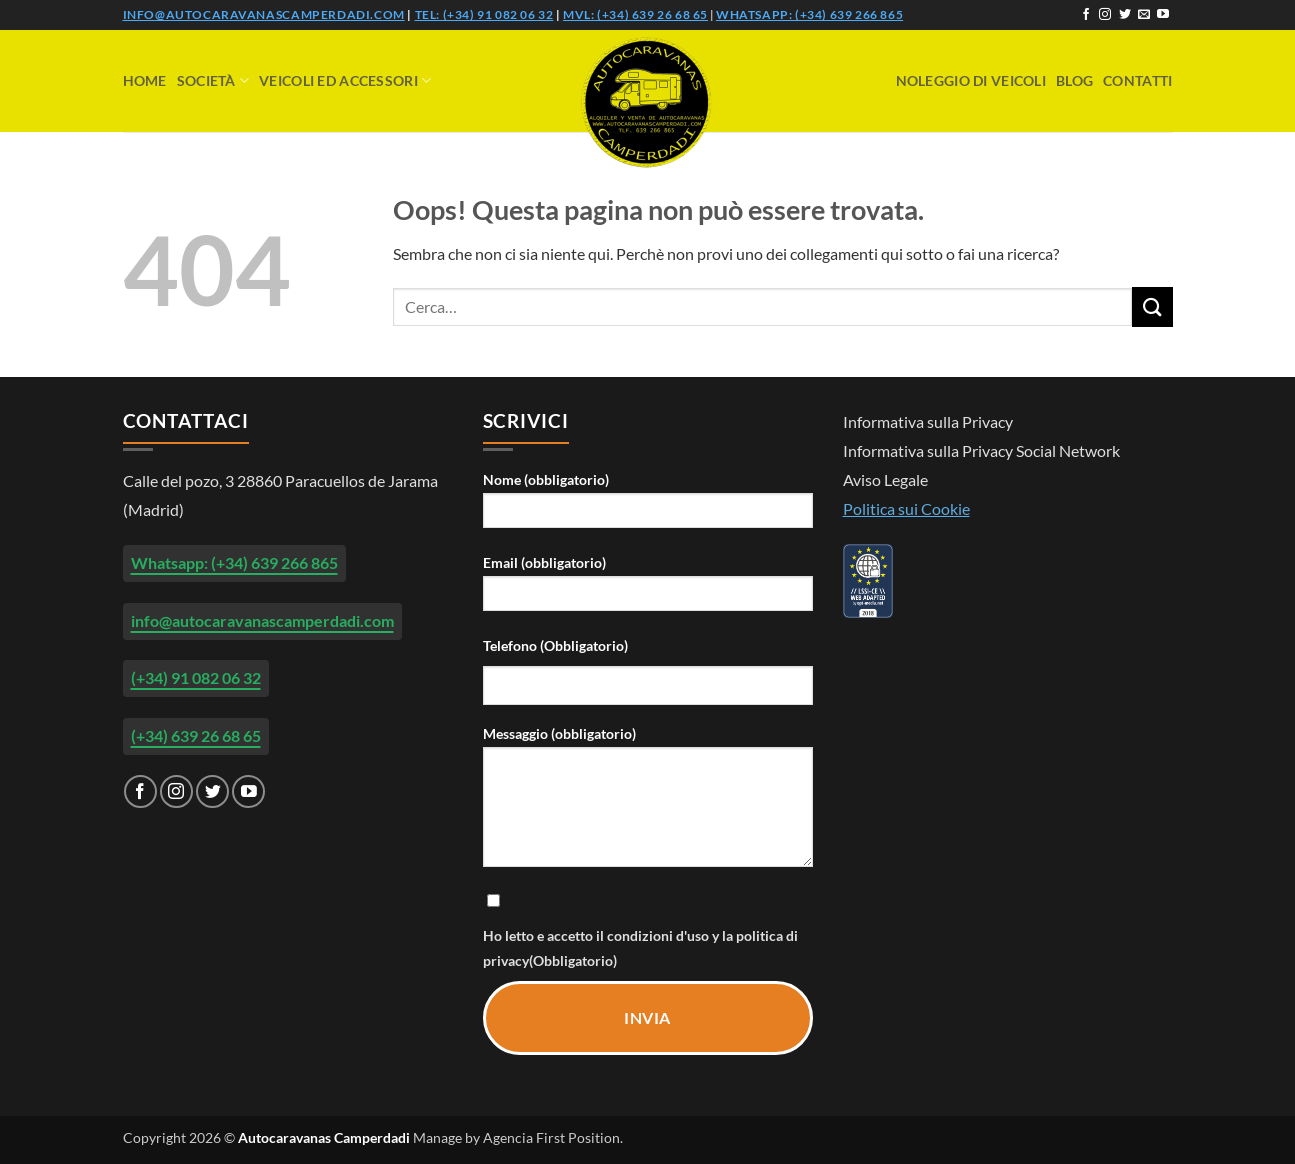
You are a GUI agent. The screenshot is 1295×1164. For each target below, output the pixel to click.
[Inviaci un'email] (1144, 15)
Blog (1074, 80)
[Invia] (1152, 306)
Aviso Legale (885, 479)
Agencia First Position (551, 1137)
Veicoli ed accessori (345, 80)
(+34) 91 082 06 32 (196, 677)
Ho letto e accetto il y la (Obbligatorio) (648, 929)
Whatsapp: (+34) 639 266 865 (809, 14)
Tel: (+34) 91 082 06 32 (484, 14)
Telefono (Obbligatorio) (555, 645)
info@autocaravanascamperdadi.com (264, 14)
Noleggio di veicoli (971, 80)
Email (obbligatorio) (648, 589)
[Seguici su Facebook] (1086, 15)
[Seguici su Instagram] (1105, 15)
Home (145, 80)
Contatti (1137, 80)
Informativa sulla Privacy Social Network (981, 450)
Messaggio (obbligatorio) (648, 803)
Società (213, 80)
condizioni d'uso (659, 935)
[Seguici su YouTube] (1163, 15)
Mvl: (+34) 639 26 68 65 (635, 14)
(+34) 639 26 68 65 (196, 735)
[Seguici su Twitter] (1125, 15)
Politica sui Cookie (906, 508)
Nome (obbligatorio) (648, 506)
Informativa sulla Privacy (928, 421)
